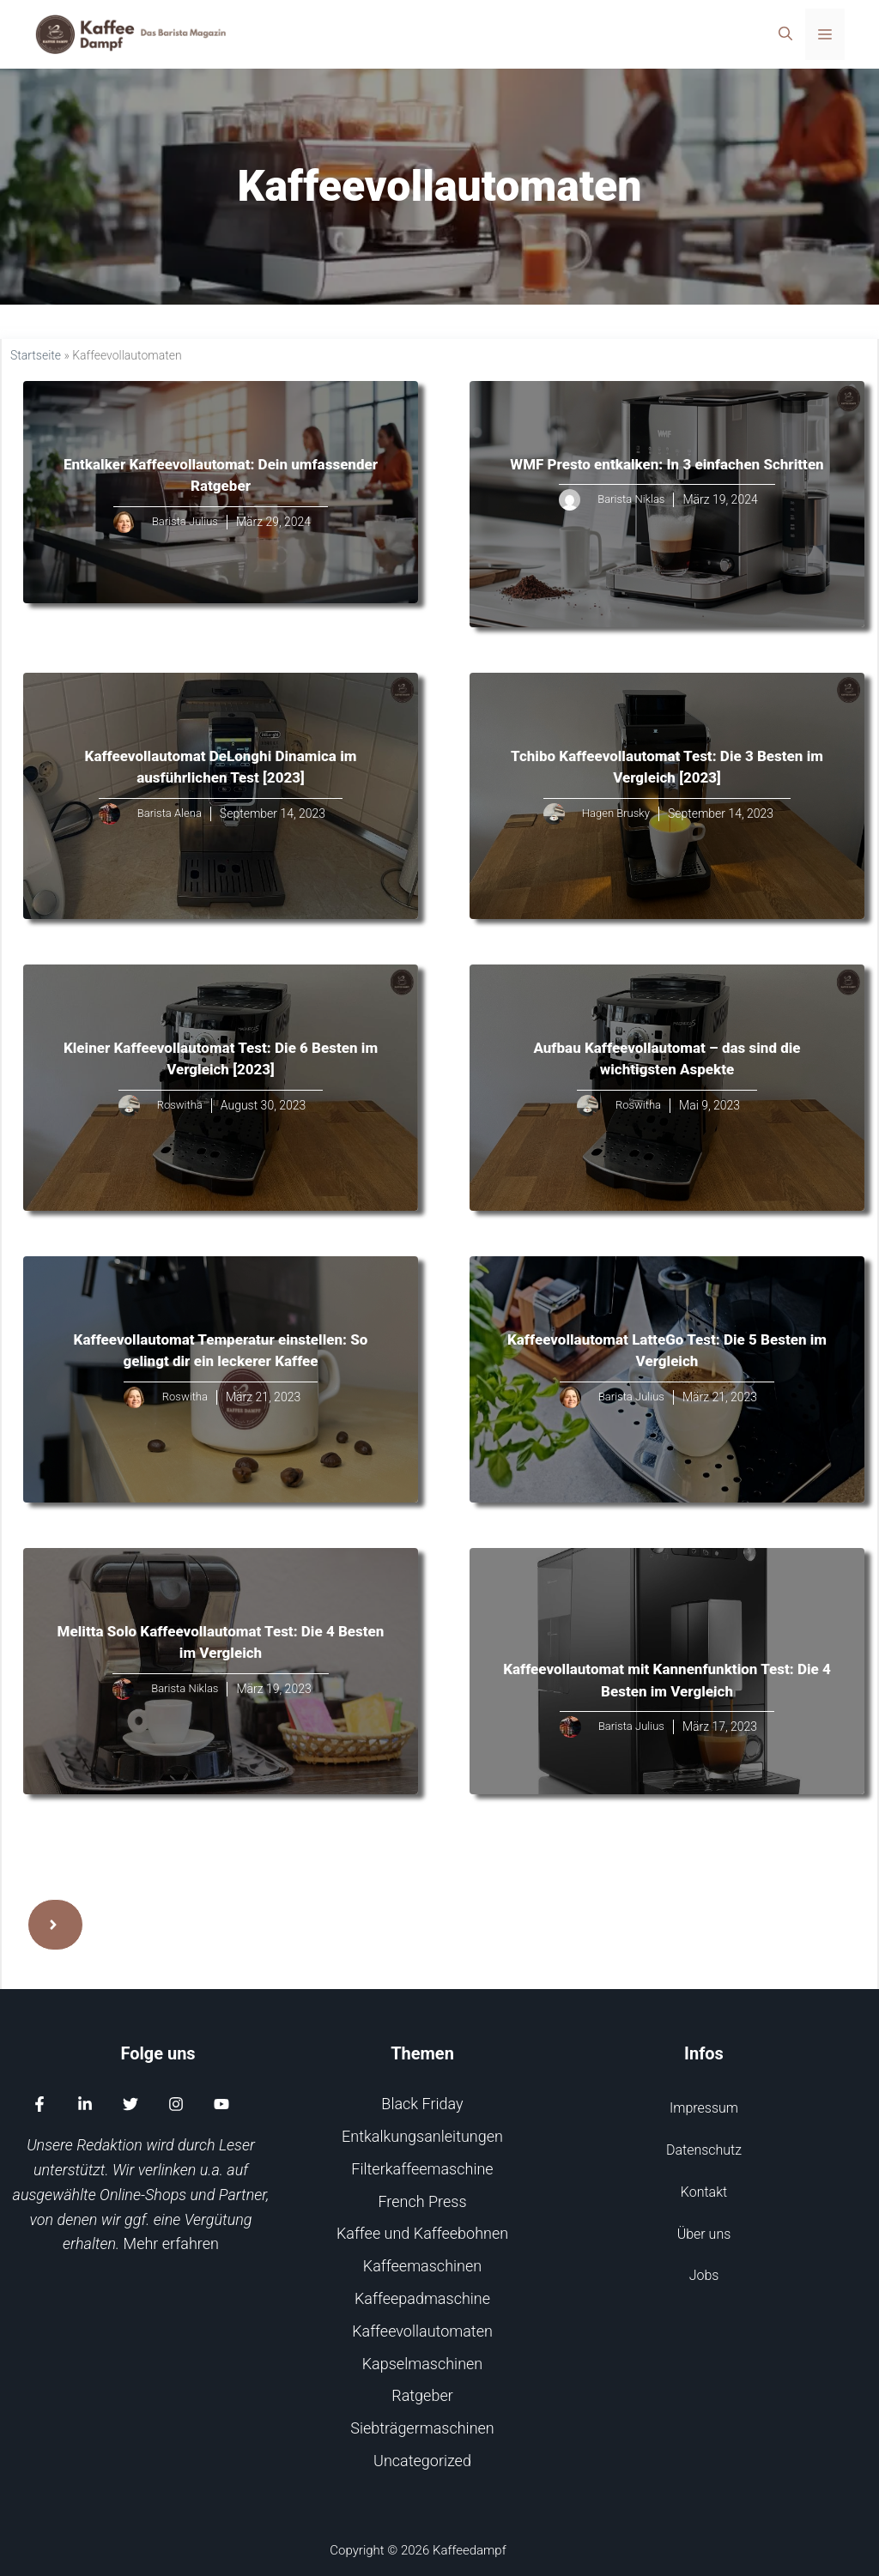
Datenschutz (704, 2150)
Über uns (704, 2234)
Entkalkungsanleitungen (422, 2136)
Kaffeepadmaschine (422, 2298)
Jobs (704, 2275)
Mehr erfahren (171, 2243)
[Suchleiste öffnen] (785, 34)
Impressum (704, 2108)
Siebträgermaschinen (422, 2428)
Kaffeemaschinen (422, 2266)
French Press (422, 2201)
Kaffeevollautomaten (422, 2331)
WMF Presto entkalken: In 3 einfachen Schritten (666, 464)
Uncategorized (422, 2461)
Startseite (35, 355)
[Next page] (55, 1924)
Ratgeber (422, 2395)
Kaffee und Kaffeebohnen (422, 2233)
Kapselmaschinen (422, 2364)
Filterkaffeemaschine (422, 2169)
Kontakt (704, 2192)
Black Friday (422, 2104)
